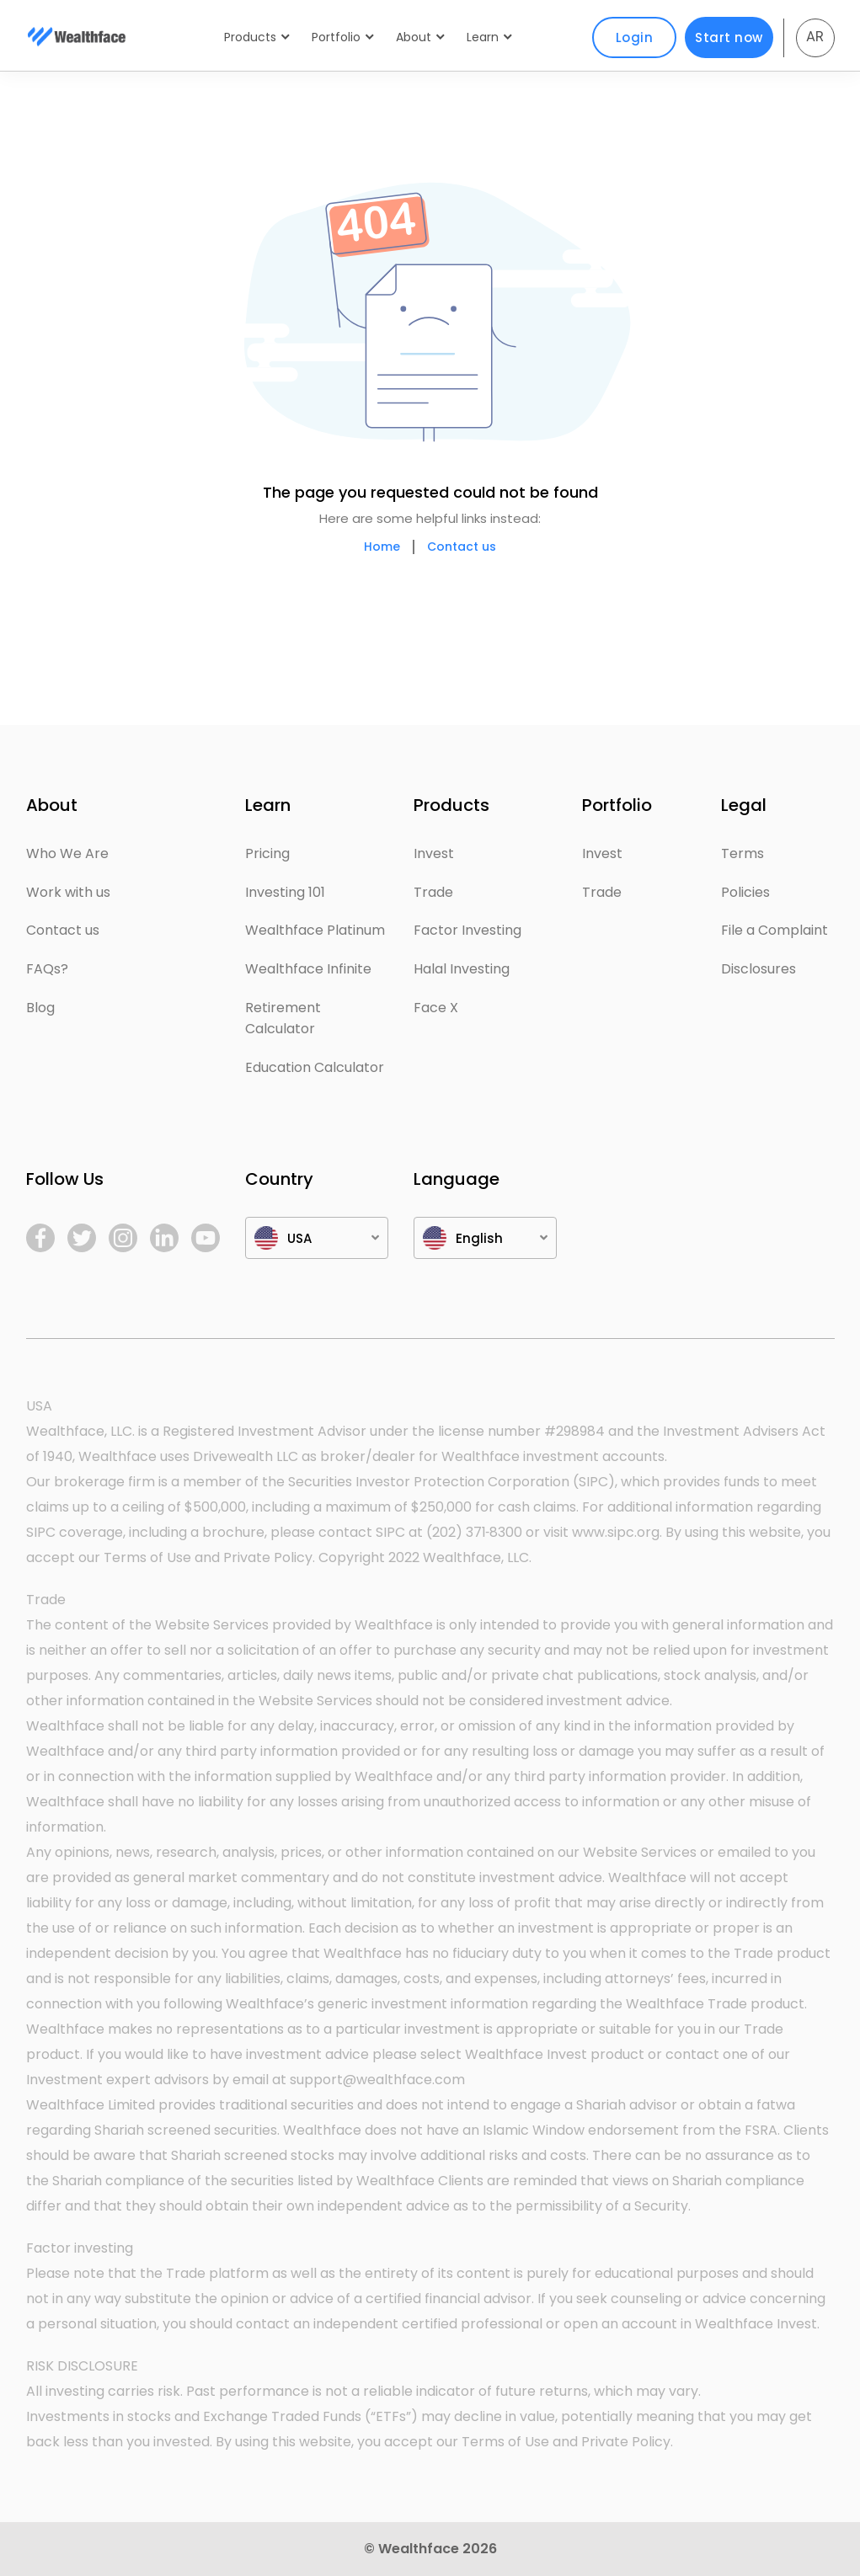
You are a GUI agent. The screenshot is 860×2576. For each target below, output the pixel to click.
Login (635, 37)
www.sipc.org (616, 1532)
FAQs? (47, 969)
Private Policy (267, 1557)
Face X (436, 1007)
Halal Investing (462, 969)
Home (382, 547)
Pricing (267, 853)
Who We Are (67, 853)
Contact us (461, 547)
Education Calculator (314, 1067)
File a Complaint (774, 930)
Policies (745, 892)
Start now (729, 37)
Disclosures (758, 969)
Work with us (68, 892)
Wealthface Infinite (308, 969)
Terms (742, 853)
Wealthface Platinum (315, 930)
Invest (434, 853)
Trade (433, 892)
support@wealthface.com (377, 2079)
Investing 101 (285, 892)
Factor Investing (467, 930)
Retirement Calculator (283, 1018)
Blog (40, 1007)
